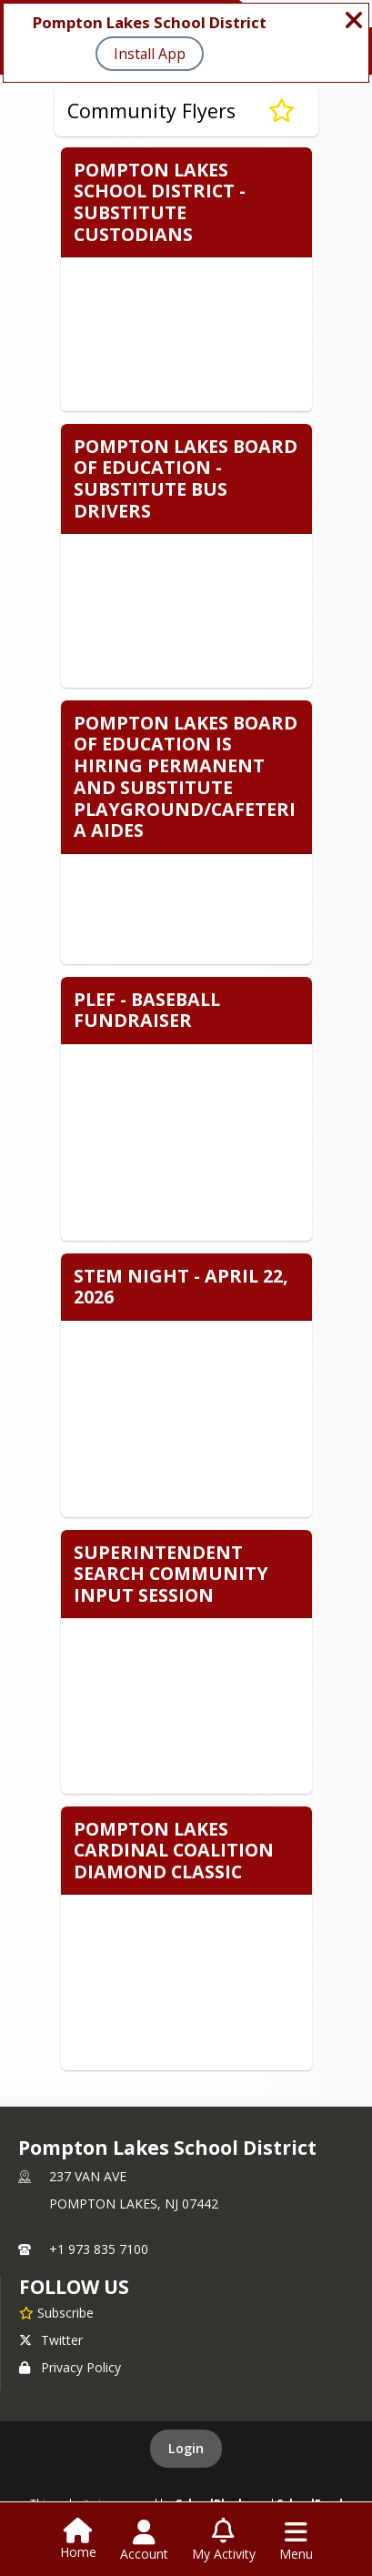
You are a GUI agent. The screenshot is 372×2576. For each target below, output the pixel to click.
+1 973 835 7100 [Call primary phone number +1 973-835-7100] (98, 2249)
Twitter (51, 2340)
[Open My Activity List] (224, 2540)
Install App (150, 54)
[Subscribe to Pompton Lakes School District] (56, 2312)
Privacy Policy (70, 2367)
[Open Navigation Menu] (296, 2540)
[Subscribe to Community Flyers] (281, 111)
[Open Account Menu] (144, 2540)
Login (186, 2448)
